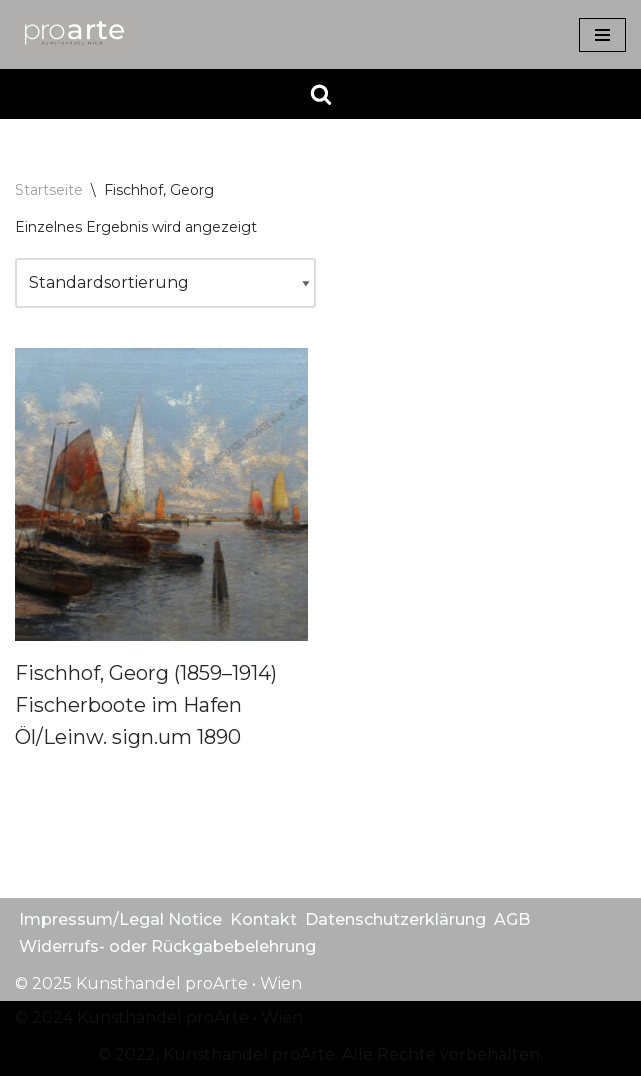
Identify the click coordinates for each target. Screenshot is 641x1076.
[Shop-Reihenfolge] (165, 283)
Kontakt (263, 919)
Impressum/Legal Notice (120, 919)
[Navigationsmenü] (602, 35)
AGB (512, 919)
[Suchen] (321, 94)
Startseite (49, 190)
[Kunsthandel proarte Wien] (75, 34)
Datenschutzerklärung (395, 919)
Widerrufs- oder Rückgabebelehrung (167, 946)
